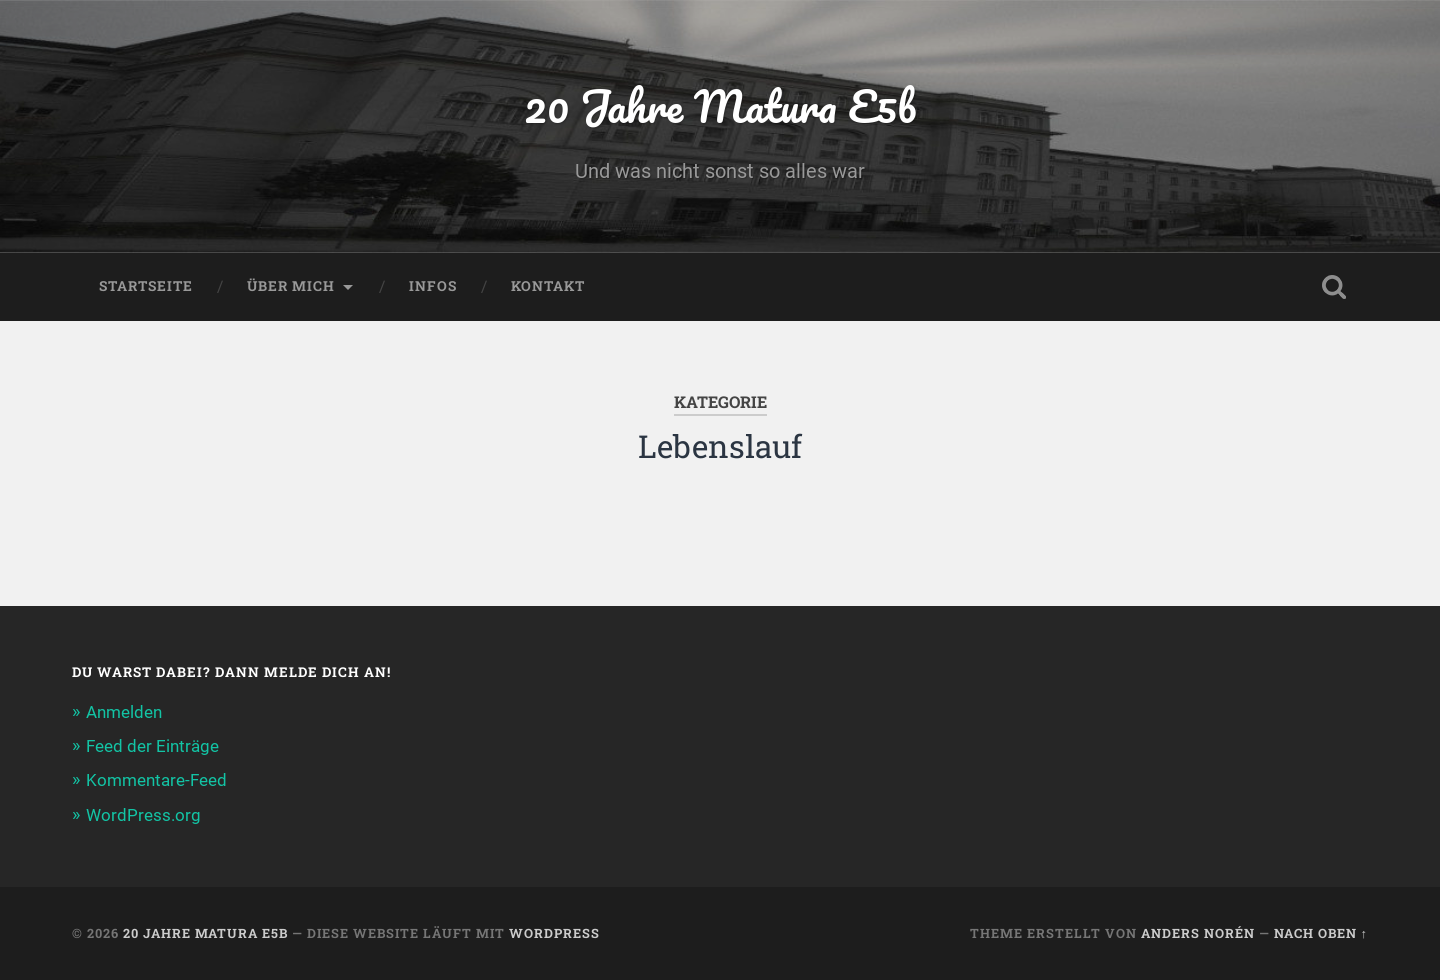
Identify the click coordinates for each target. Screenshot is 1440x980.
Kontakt (548, 286)
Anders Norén (1198, 933)
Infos (433, 286)
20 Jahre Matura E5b (720, 105)
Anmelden (124, 712)
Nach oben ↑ (1321, 933)
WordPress (554, 933)
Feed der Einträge (152, 746)
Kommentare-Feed (156, 780)
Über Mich (291, 286)
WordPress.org (143, 815)
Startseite (146, 286)
